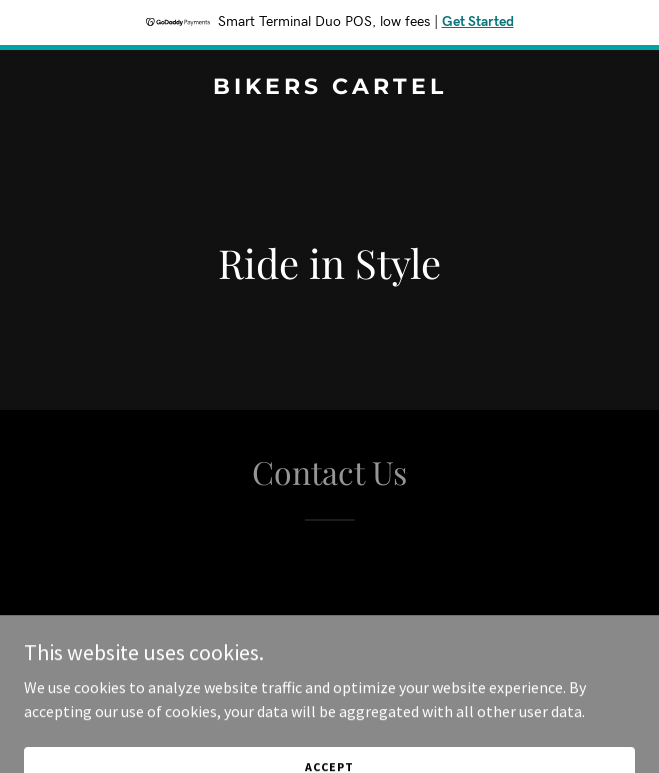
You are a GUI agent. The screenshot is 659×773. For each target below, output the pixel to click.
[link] (329, 88)
